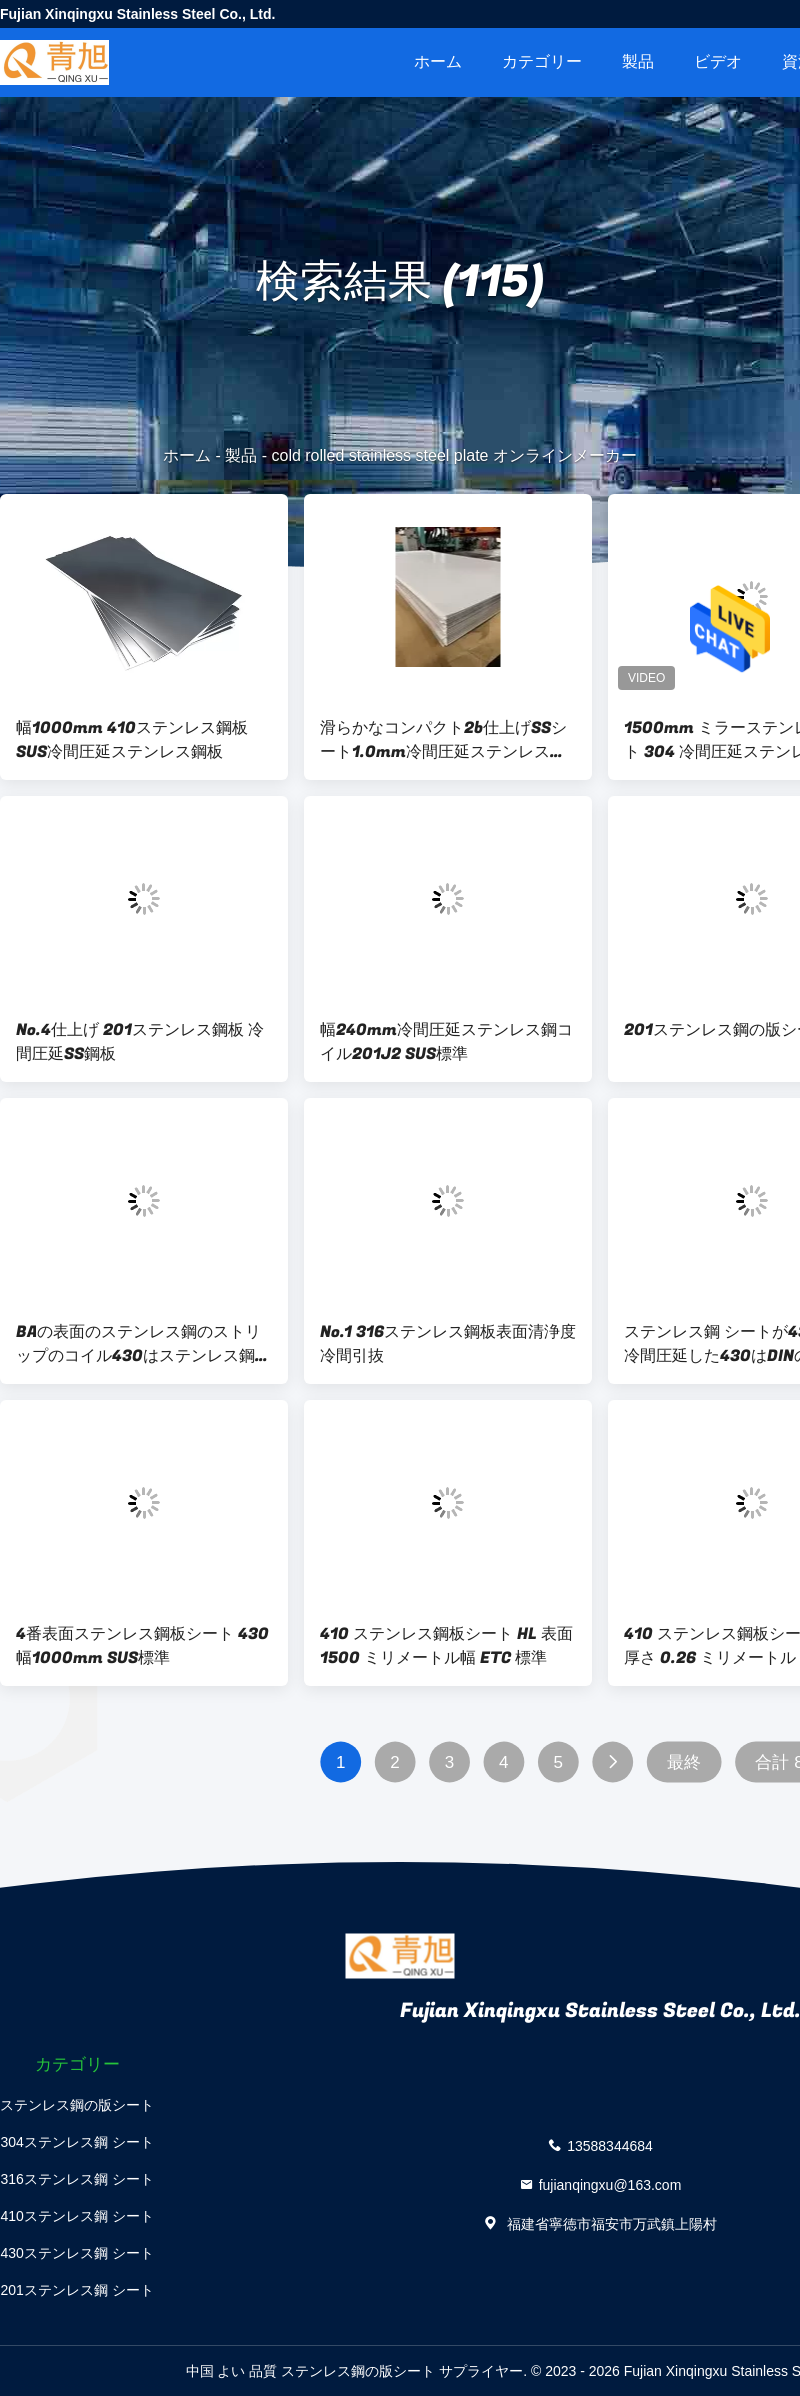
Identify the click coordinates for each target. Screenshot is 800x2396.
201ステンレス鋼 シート (76, 2290)
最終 (684, 1762)
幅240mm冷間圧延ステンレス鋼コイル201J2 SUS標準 (446, 1042)
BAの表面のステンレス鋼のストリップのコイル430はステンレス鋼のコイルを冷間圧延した (143, 1344)
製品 (638, 61)
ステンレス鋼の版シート (77, 2105)
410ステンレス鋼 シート (76, 2216)
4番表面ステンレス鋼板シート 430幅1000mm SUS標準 (142, 1646)
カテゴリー (542, 61)
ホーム (438, 61)
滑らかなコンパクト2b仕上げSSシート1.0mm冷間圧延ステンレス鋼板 (443, 740)
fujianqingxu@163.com (610, 2184)
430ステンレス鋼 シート (76, 2253)
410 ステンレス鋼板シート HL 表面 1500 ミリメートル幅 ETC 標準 (446, 1646)
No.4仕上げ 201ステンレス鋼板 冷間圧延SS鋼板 (140, 1042)
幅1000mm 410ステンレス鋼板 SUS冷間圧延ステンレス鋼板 (132, 740)
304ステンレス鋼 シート (76, 2142)
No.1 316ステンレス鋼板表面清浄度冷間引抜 (448, 1344)
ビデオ (718, 61)
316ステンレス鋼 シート (76, 2179)
